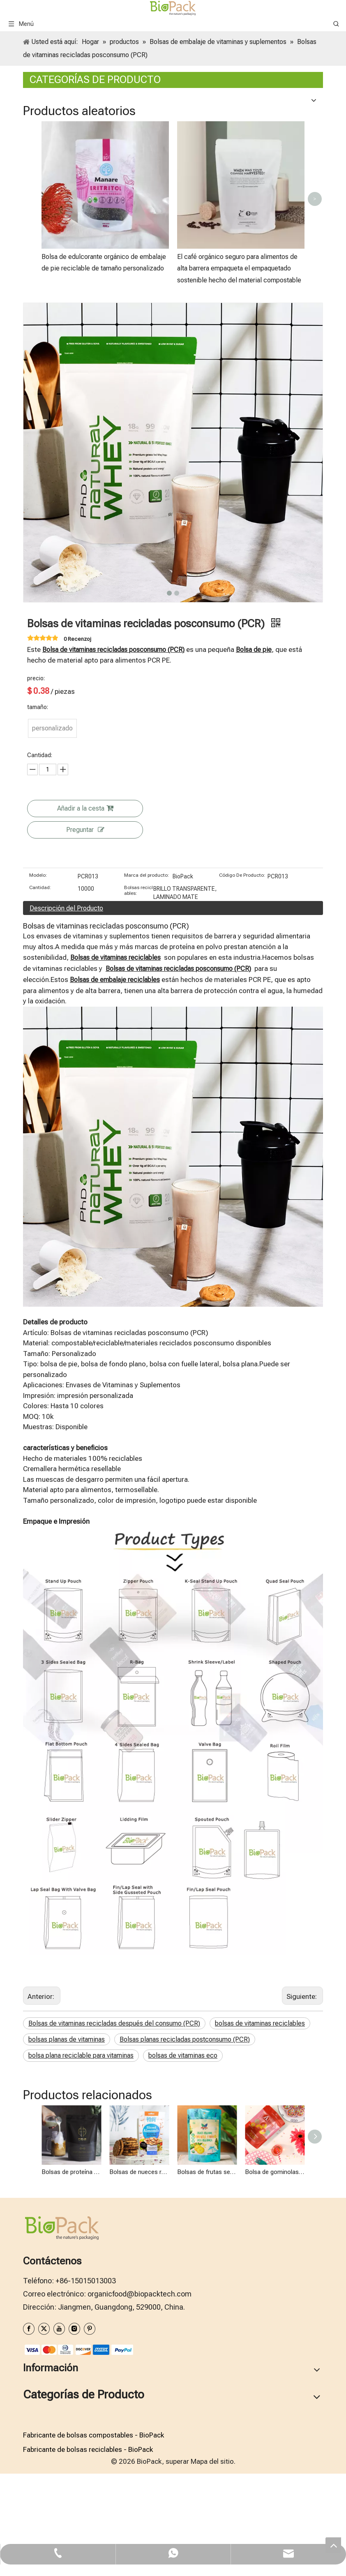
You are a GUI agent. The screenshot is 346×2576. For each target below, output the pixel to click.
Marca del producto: (146, 875)
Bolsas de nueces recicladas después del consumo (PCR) (139, 2172)
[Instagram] (74, 2328)
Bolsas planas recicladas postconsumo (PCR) (185, 2039)
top (333, 2545)
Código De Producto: (242, 875)
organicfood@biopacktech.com (139, 2294)
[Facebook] (29, 2328)
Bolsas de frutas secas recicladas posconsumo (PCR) (207, 2172)
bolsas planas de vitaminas (66, 2039)
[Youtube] (59, 2328)
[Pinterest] (89, 2328)
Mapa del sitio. (213, 2461)
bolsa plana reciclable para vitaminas (81, 2055)
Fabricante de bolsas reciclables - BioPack (88, 2449)
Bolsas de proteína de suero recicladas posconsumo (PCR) (71, 2172)
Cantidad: (40, 887)
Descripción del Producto (66, 908)
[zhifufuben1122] (78, 2349)
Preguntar (85, 830)
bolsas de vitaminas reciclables (260, 2023)
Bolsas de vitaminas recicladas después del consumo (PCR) (114, 2023)
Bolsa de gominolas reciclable (274, 2172)
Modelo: (38, 875)
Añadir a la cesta (85, 808)
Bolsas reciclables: (138, 890)
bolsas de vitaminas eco (182, 2055)
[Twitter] (44, 2328)
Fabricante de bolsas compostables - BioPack (93, 2435)
